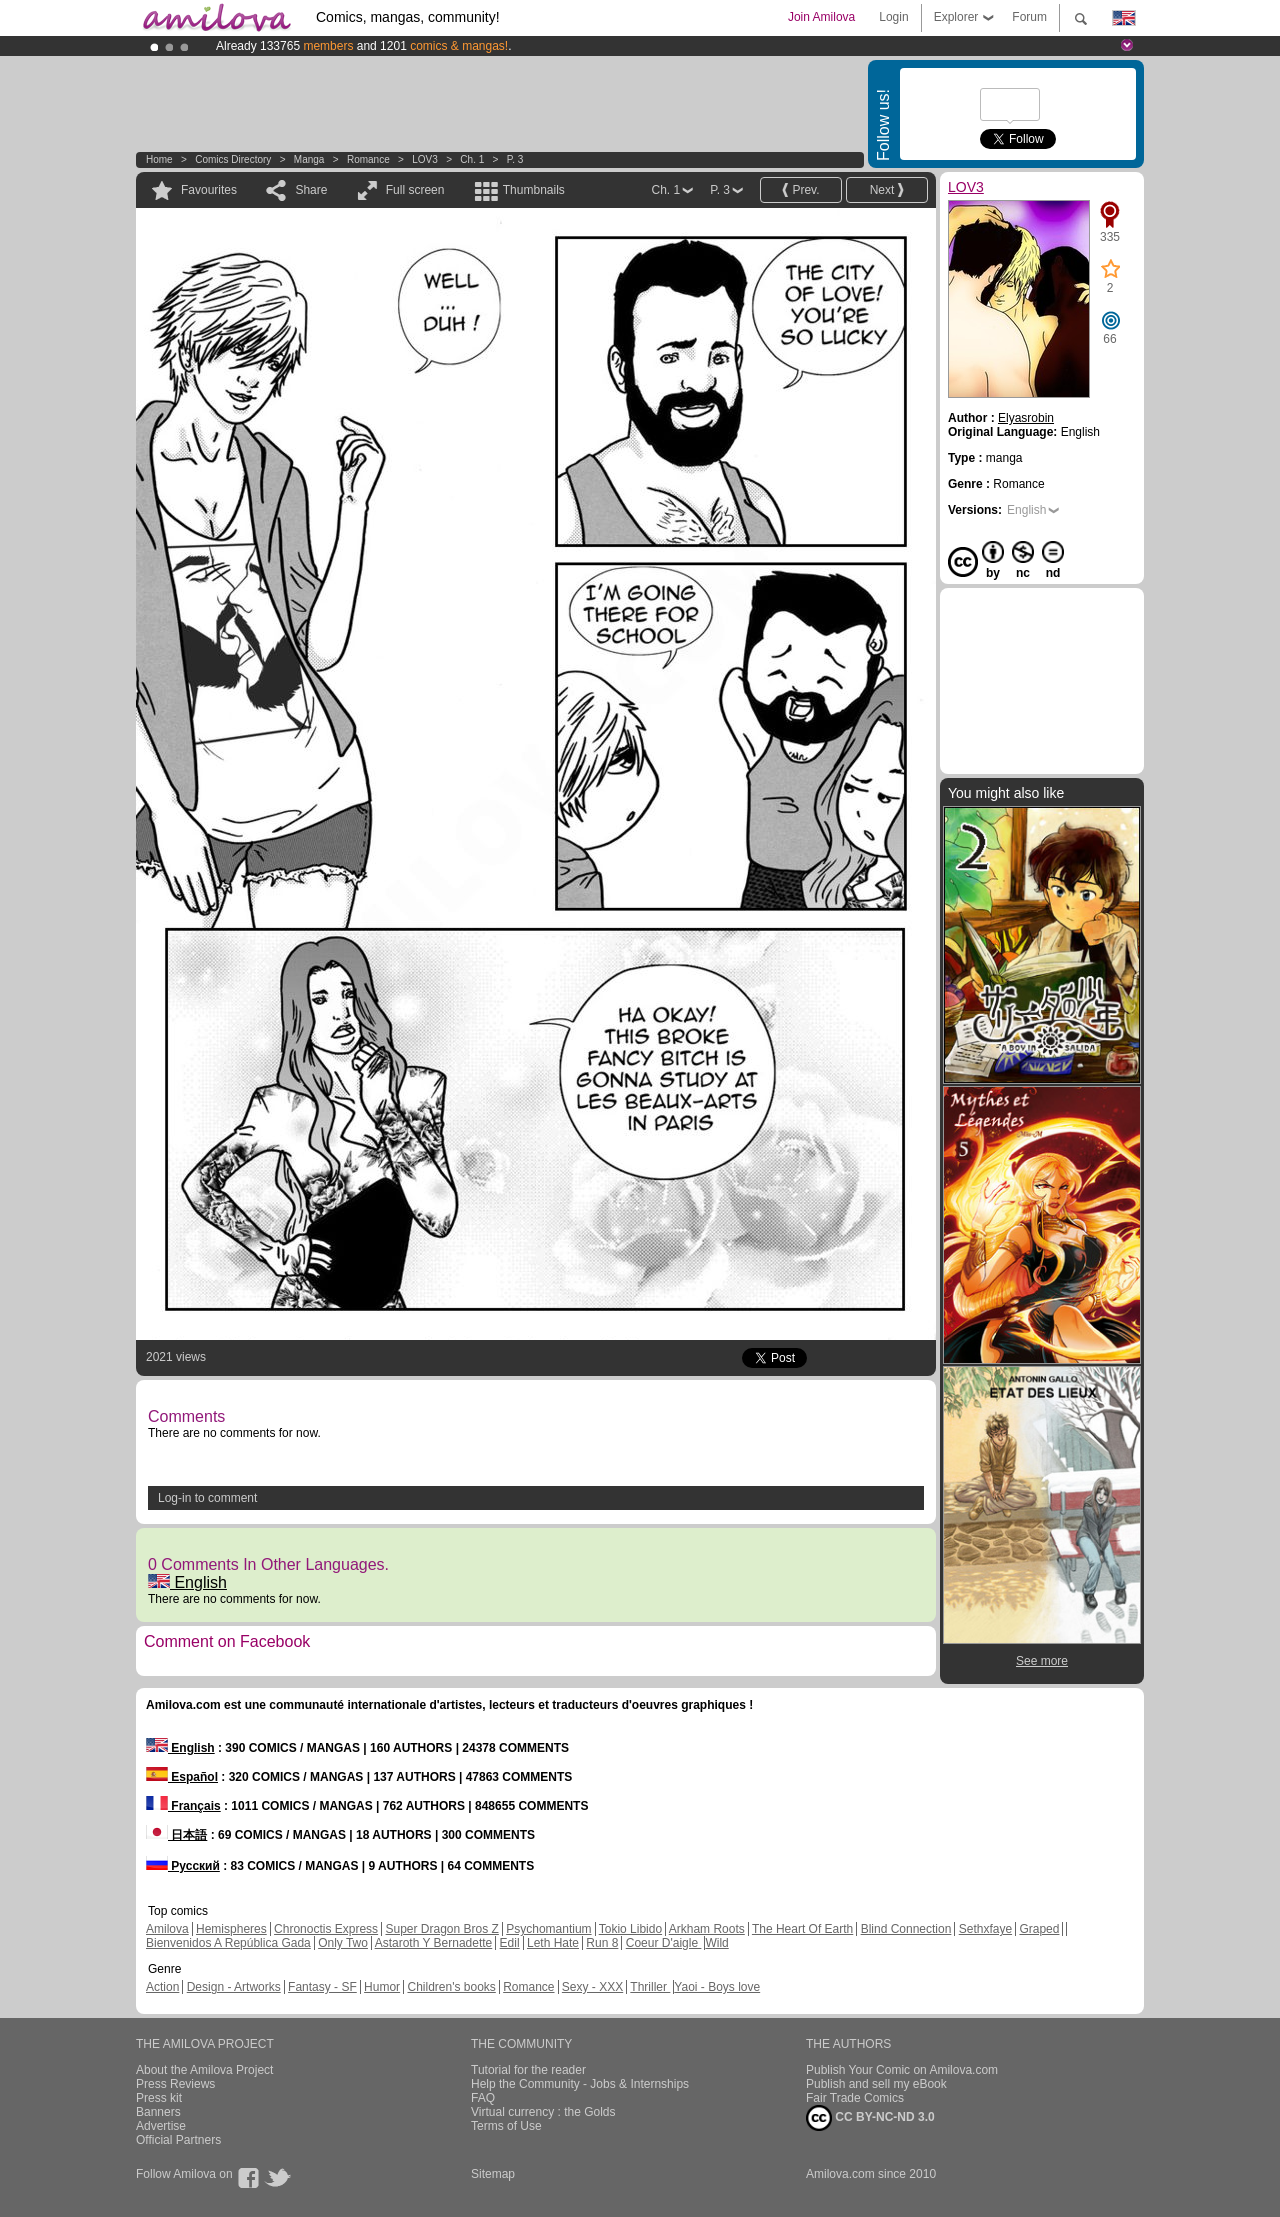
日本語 (176, 1835)
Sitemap (493, 2174)
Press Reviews (175, 2084)
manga (309, 159)
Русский (183, 1866)
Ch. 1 (472, 159)
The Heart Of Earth (802, 1929)
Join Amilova (821, 17)
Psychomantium (548, 1929)
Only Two (343, 1943)
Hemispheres (231, 1929)
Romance (368, 159)
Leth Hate (553, 1943)
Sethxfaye (985, 1929)
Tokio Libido (630, 1929)
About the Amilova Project (204, 2070)
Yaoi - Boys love (717, 1987)
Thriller (650, 1987)
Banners (158, 2112)
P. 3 (515, 159)
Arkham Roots (707, 1929)
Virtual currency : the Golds (543, 2112)
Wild (716, 1943)
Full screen (415, 190)
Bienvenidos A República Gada (228, 1943)
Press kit (159, 2098)
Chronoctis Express (326, 1929)
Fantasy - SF (322, 1987)
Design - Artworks (234, 1987)
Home (159, 159)
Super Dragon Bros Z (441, 1929)
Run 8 (602, 1943)
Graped (1039, 1929)
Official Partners (178, 2140)
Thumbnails (534, 190)
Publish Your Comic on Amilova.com (902, 2070)
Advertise (161, 2126)
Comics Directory (233, 159)
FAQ (483, 2098)
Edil (510, 1943)
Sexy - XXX (592, 1987)
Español (182, 1777)
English (187, 1582)
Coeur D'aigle (664, 1943)
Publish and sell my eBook (876, 2084)
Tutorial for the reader (528, 2070)
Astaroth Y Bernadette (434, 1943)
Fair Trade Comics (855, 2098)
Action (162, 1987)
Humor (382, 1987)
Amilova (167, 1929)
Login (893, 17)
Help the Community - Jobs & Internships (580, 2084)
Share (311, 190)
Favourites (209, 190)
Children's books (451, 1987)
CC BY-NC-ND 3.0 (870, 2118)
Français (183, 1806)
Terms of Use (506, 2126)
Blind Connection (906, 1929)
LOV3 (425, 159)
